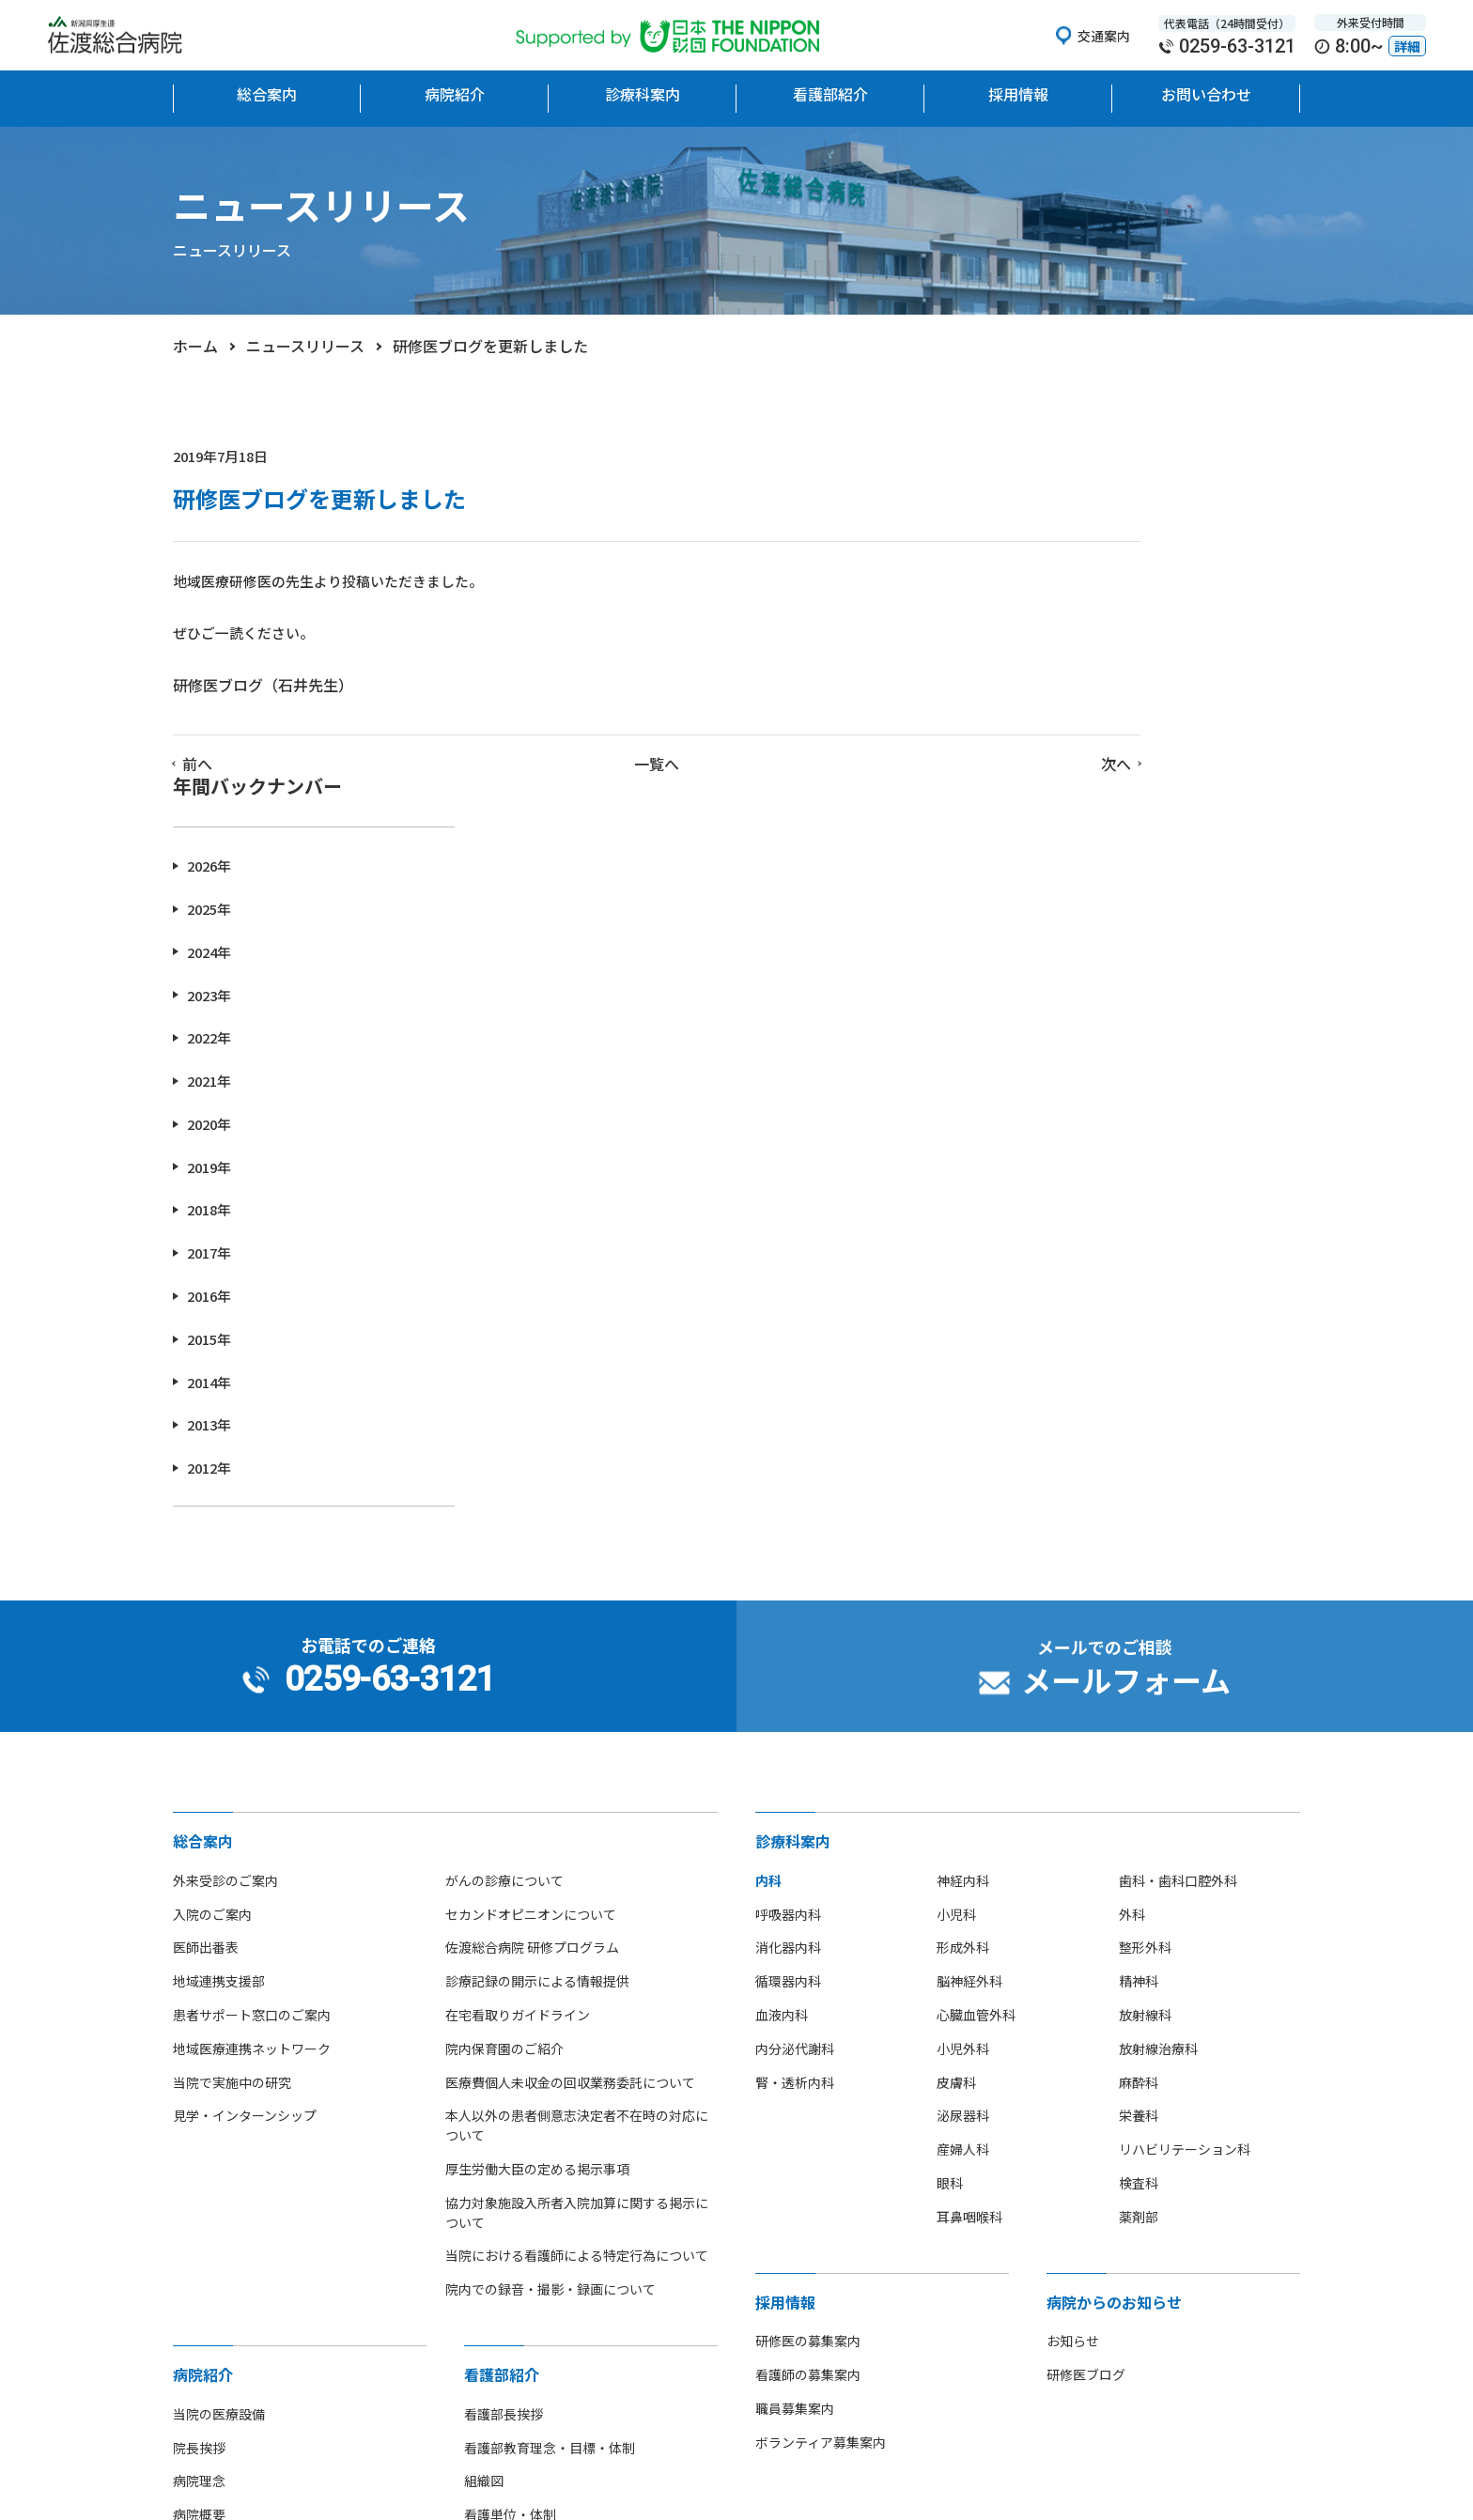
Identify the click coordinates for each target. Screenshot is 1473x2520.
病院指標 (199, 2355)
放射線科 (1145, 1687)
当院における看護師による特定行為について (576, 1928)
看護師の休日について (530, 2321)
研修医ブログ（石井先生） (263, 696)
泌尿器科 (963, 1788)
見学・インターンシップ (245, 1788)
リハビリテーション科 (1184, 1822)
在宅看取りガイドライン (517, 1687)
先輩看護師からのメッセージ (549, 2288)
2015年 (1057, 1012)
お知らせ (1073, 2013)
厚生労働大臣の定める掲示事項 (537, 1841)
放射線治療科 (1158, 1721)
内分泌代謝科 (794, 1721)
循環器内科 (788, 1654)
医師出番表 (206, 1620)
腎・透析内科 (794, 1755)
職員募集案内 (794, 2081)
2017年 (1057, 925)
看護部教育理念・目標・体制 (549, 2120)
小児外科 (963, 1721)
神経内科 (963, 1553)
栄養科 (1138, 1788)
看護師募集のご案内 (523, 2255)
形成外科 (963, 1620)
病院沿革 (199, 2221)
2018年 (1057, 882)
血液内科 (781, 1687)
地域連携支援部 (219, 1654)
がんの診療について (504, 1553)
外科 (1132, 1587)
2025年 (1057, 582)
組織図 (484, 2153)
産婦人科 (963, 1822)
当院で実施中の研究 (232, 1755)
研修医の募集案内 (808, 2013)
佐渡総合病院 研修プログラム (532, 1620)
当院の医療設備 (219, 2087)
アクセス (199, 2288)
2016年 (1057, 969)
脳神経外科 (969, 1654)
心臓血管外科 (976, 1687)
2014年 (1057, 1055)
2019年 (1057, 840)
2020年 (1057, 797)
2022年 (1057, 710)
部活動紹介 (206, 2321)
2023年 (1057, 667)
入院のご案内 (212, 1587)
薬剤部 (1138, 1889)
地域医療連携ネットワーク (252, 1721)
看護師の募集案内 (808, 2047)
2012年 (1057, 1141)
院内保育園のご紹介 (504, 1721)
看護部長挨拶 (503, 2087)
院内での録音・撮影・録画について (550, 1962)
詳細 (1407, 46)
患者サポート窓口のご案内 (252, 1687)
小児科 (956, 1587)
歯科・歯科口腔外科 (1178, 1553)
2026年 (1057, 539)
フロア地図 (206, 2255)
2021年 (1057, 754)
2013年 (1057, 1097)
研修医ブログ (1086, 2047)
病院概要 (199, 2187)
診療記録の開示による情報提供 (537, 1654)
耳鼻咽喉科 (969, 1889)
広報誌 (192, 2389)
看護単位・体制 (510, 2187)
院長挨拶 (199, 2120)
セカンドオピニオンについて (530, 1587)
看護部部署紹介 (510, 2221)
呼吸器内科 (788, 1587)
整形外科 (1145, 1620)
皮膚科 (956, 1755)
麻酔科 (1138, 1755)
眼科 (950, 1856)
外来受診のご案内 (225, 1553)
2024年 (1057, 625)
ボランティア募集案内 (820, 2115)
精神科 (1138, 1654)
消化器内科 (788, 1620)
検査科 (1138, 1856)
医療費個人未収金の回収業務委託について (570, 1755)
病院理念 (199, 2153)
